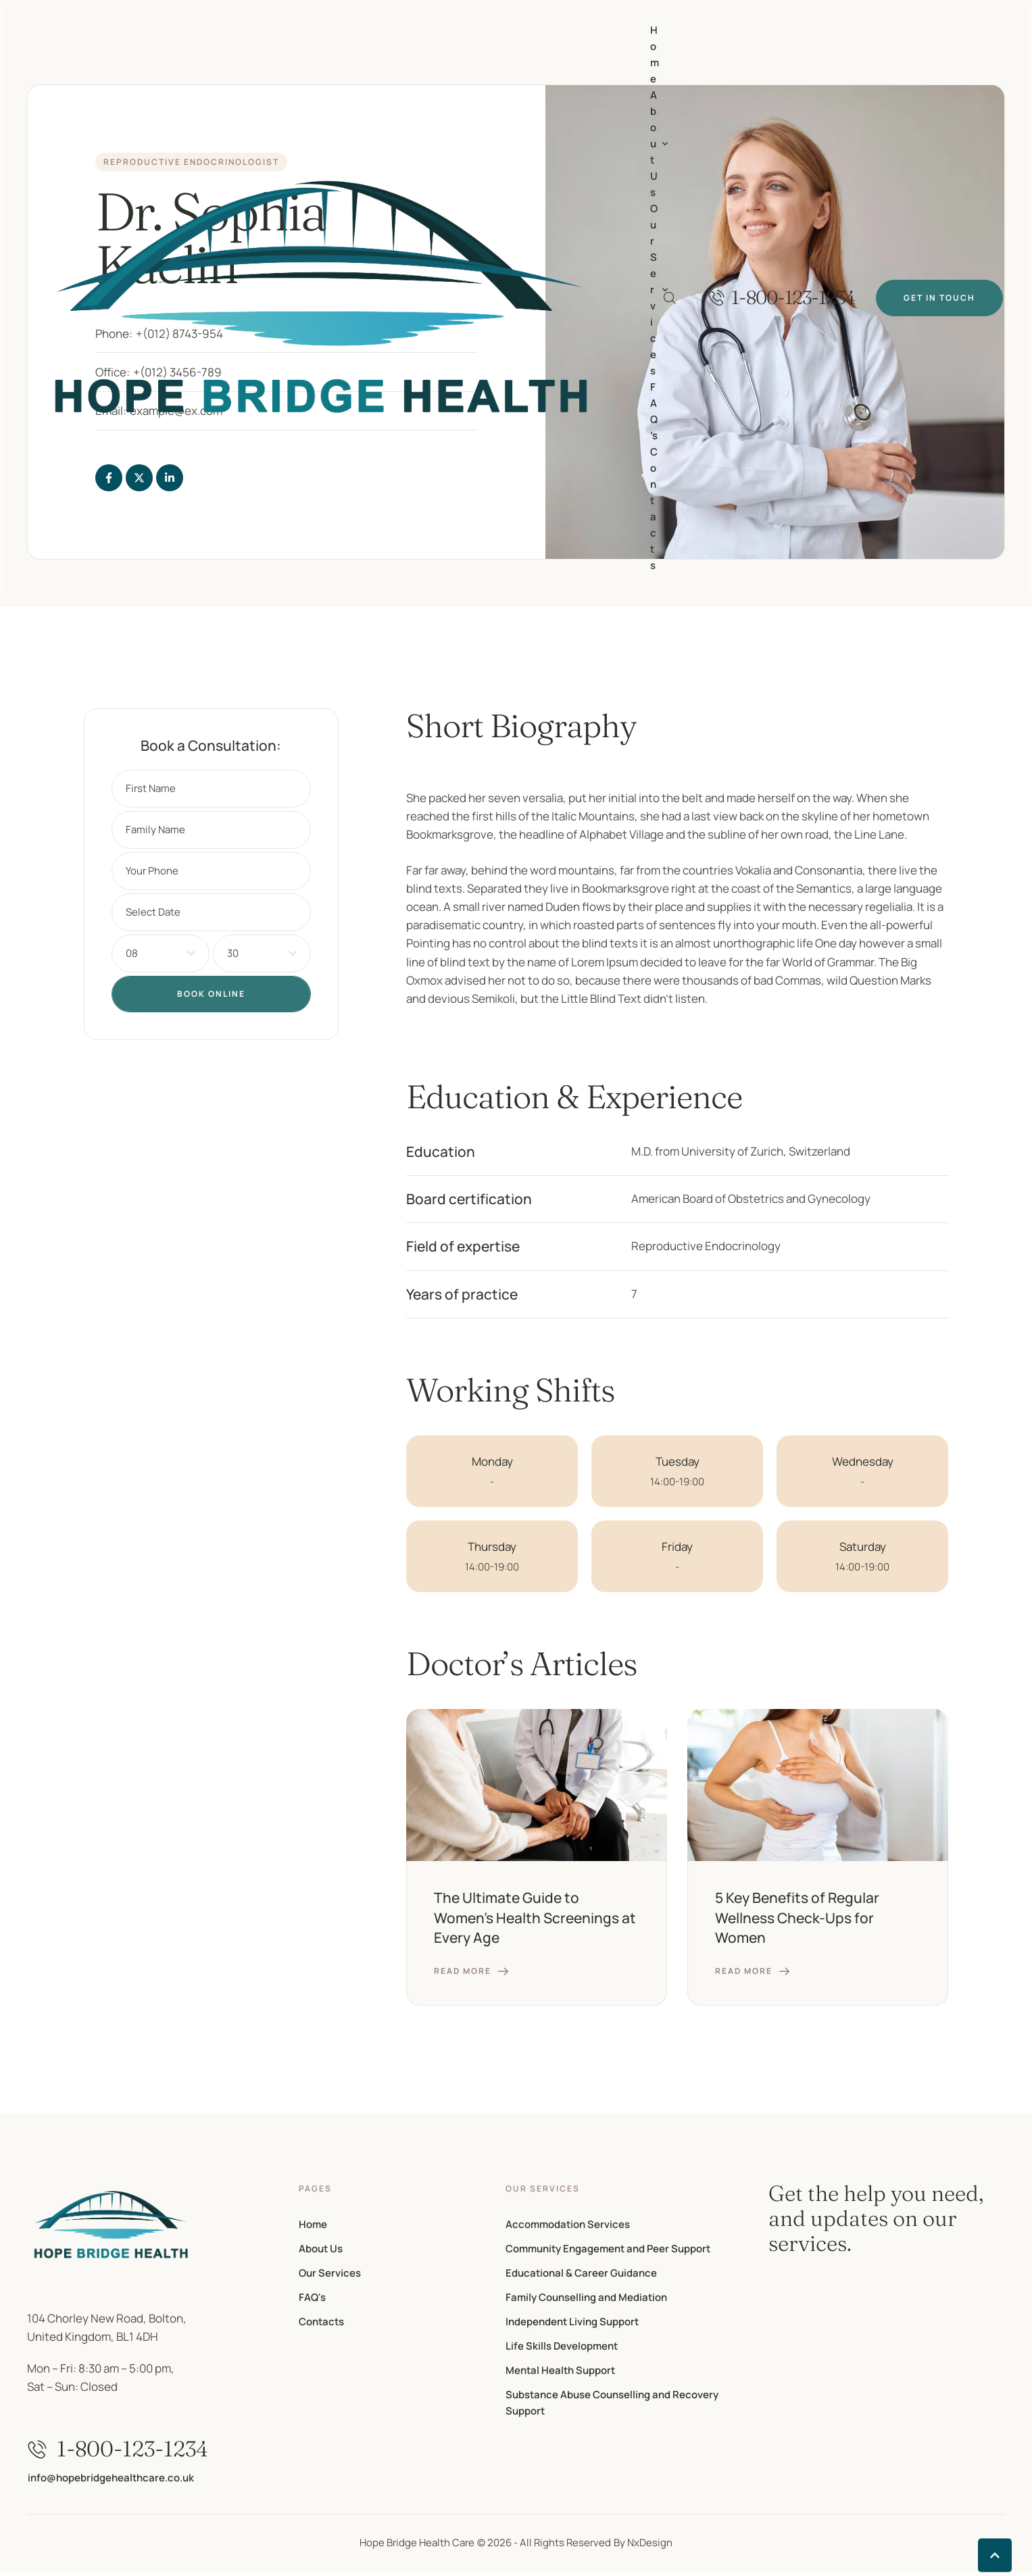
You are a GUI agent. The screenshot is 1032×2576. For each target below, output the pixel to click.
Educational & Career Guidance (581, 2273)
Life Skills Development (562, 2346)
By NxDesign (643, 2542)
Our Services (330, 2273)
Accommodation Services (568, 2224)
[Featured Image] (536, 1785)
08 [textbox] (132, 953)
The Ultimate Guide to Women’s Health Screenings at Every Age (535, 1917)
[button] (782, 298)
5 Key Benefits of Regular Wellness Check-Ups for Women (797, 1917)
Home (313, 2224)
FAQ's (312, 2297)
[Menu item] (654, 54)
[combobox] (161, 953)
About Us (321, 2248)
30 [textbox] (233, 953)
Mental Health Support (560, 2370)
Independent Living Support (572, 2321)
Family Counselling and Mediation (586, 2297)
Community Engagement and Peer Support (608, 2248)
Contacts (321, 2321)
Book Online (211, 993)
